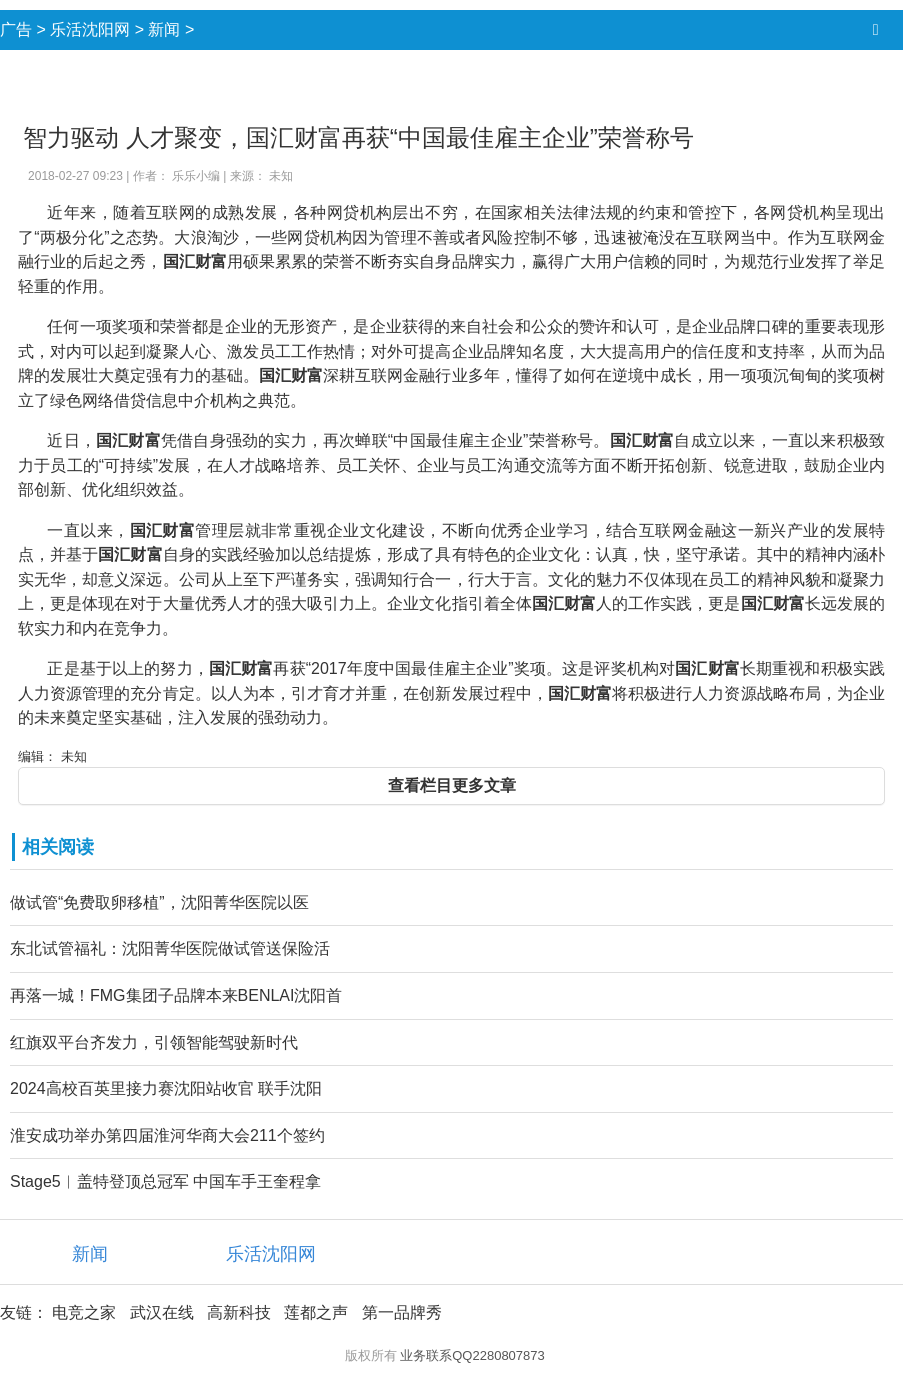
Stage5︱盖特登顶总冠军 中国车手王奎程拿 (165, 1181)
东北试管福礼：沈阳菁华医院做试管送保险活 (170, 948)
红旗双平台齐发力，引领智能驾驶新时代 (154, 1042)
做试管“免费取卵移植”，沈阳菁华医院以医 (159, 902)
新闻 (164, 29)
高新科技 (239, 1312)
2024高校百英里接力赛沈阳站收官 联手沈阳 (166, 1088)
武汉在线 (162, 1312)
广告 (16, 29)
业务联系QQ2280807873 (472, 1355)
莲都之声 (316, 1312)
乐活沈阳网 (90, 29)
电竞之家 (84, 1312)
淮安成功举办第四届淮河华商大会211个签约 (167, 1135)
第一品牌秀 (402, 1312)
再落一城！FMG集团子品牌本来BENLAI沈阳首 (176, 995)
